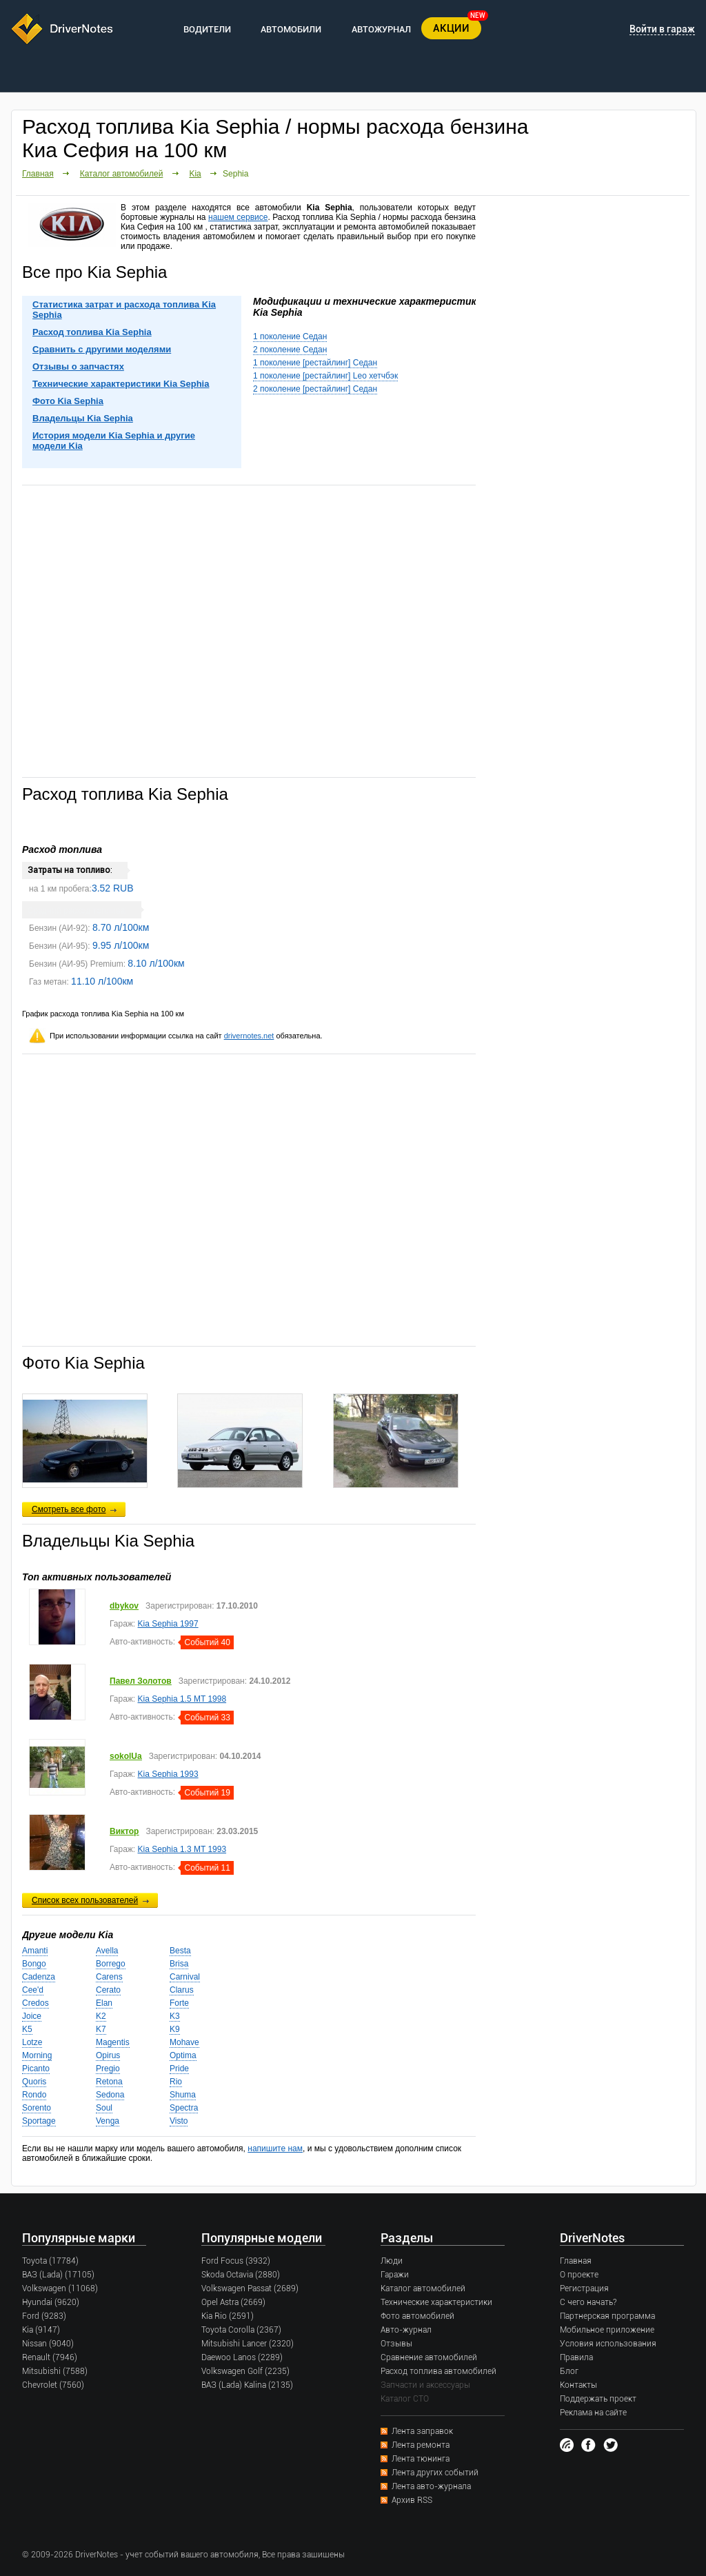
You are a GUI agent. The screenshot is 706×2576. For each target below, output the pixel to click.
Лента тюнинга (421, 2459)
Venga (107, 2121)
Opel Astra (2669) (233, 2302)
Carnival (185, 1977)
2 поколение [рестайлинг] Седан (315, 389)
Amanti (35, 1950)
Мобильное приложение (607, 2330)
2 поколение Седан (290, 349)
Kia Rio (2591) (227, 2316)
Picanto (36, 2068)
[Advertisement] (249, 630)
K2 (101, 2016)
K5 (27, 2029)
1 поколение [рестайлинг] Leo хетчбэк (325, 376)
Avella (107, 1950)
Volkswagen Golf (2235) (245, 2371)
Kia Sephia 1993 (168, 1774)
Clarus (182, 1990)
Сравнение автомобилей (429, 2357)
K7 (101, 2029)
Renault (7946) (49, 2357)
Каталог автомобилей (121, 174)
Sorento (36, 2108)
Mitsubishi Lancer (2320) (247, 2343)
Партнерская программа (607, 2316)
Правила (576, 2357)
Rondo (34, 2095)
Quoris (34, 2081)
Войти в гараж (662, 28)
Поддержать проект (598, 2399)
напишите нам (275, 2148)
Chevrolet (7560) (53, 2385)
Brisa (179, 1964)
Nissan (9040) (48, 2343)
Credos (35, 2003)
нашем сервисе (238, 217)
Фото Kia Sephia (67, 401)
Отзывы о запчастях (78, 366)
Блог (569, 2371)
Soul (104, 2108)
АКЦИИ (451, 28)
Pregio (108, 2068)
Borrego (110, 1964)
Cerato (108, 1990)
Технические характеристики (436, 2302)
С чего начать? (588, 2302)
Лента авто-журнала (431, 2486)
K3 (175, 2016)
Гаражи (395, 2275)
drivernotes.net (249, 1036)
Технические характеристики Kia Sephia (120, 384)
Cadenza (38, 1977)
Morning (37, 2055)
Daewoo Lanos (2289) (242, 2357)
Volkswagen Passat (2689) (250, 2288)
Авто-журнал (406, 2330)
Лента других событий (435, 2472)
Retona (109, 2081)
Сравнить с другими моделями (101, 349)
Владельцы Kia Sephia (82, 418)
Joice (31, 2016)
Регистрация (584, 2288)
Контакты (578, 2385)
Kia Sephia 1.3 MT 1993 (182, 1849)
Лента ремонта (421, 2445)
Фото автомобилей (417, 2316)
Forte (179, 2003)
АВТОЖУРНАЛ (381, 29)
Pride (179, 2068)
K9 (175, 2029)
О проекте (579, 2275)
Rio (176, 2081)
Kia (195, 174)
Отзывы (396, 2343)
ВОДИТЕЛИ (207, 29)
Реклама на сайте (593, 2412)
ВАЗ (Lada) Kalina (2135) (247, 2385)
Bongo (34, 1964)
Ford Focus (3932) (235, 2261)
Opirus (108, 2055)
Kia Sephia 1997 (168, 1624)
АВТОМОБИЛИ (291, 29)
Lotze (32, 2042)
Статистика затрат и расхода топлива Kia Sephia (124, 309)
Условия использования (608, 2343)
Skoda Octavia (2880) (240, 2275)
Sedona (110, 2095)
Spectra (184, 2108)
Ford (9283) (44, 2316)
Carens (109, 1977)
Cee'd (32, 1990)
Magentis (113, 2042)
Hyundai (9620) (50, 2302)
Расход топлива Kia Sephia (92, 332)
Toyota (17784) (50, 2261)
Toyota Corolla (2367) (241, 2330)
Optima (183, 2055)
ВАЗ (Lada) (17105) (58, 2275)
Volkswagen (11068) (60, 2288)
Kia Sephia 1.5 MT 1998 (182, 1699)
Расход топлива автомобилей (438, 2371)
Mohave (184, 2042)
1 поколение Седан (290, 336)
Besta (180, 1950)
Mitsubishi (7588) (55, 2371)
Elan (104, 2003)
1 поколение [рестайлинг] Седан (315, 363)
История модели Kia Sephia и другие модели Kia (113, 440)
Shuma (183, 2095)
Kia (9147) (41, 2330)
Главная (38, 174)
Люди (392, 2261)
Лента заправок (422, 2431)
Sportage (39, 2121)
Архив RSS (412, 2500)
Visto (179, 2121)
